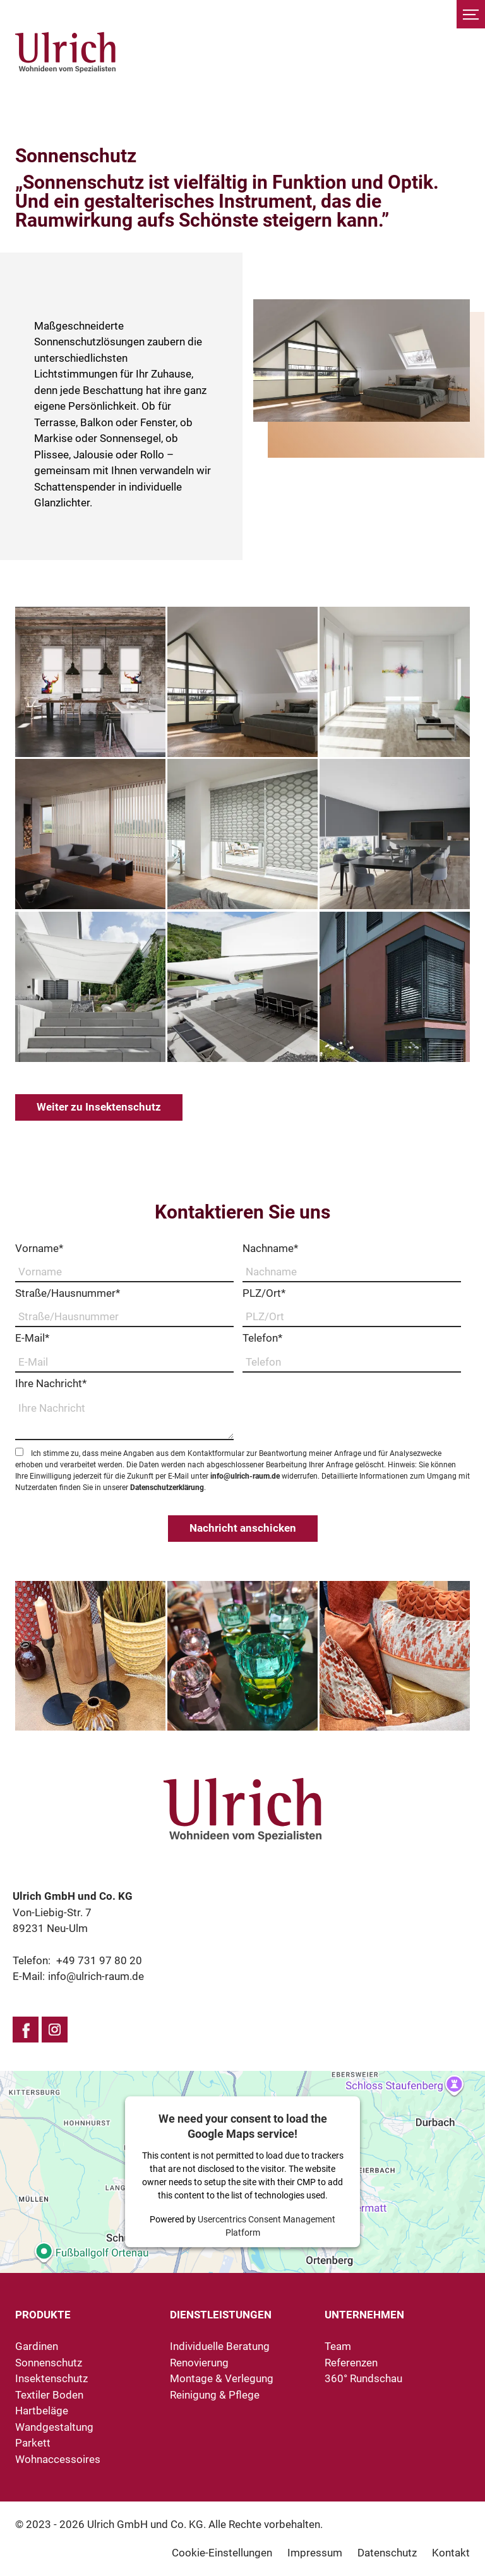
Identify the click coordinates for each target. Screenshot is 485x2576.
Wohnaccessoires (57, 2459)
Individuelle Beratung (220, 2346)
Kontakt (451, 2552)
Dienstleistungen (221, 2314)
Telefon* (262, 1338)
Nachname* (270, 1248)
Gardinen (36, 2346)
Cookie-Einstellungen (222, 2552)
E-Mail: (78, 1976)
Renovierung (199, 2362)
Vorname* (39, 1248)
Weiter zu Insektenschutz (99, 1106)
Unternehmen (364, 2314)
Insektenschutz (51, 2378)
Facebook (26, 2029)
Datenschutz (387, 2552)
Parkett (33, 2442)
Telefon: (77, 1960)
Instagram (55, 2029)
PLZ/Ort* (263, 1293)
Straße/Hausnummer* (67, 1293)
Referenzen (351, 2362)
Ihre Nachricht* (51, 1383)
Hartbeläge (41, 2410)
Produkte (43, 2314)
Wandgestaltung (54, 2427)
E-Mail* (32, 1338)
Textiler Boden (49, 2394)
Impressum (314, 2552)
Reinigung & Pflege (215, 2394)
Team (338, 2346)
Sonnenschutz (48, 2362)
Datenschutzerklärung (167, 1487)
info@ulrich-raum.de (245, 1476)
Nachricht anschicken (242, 1528)
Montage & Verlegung (221, 2378)
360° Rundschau (363, 2378)
